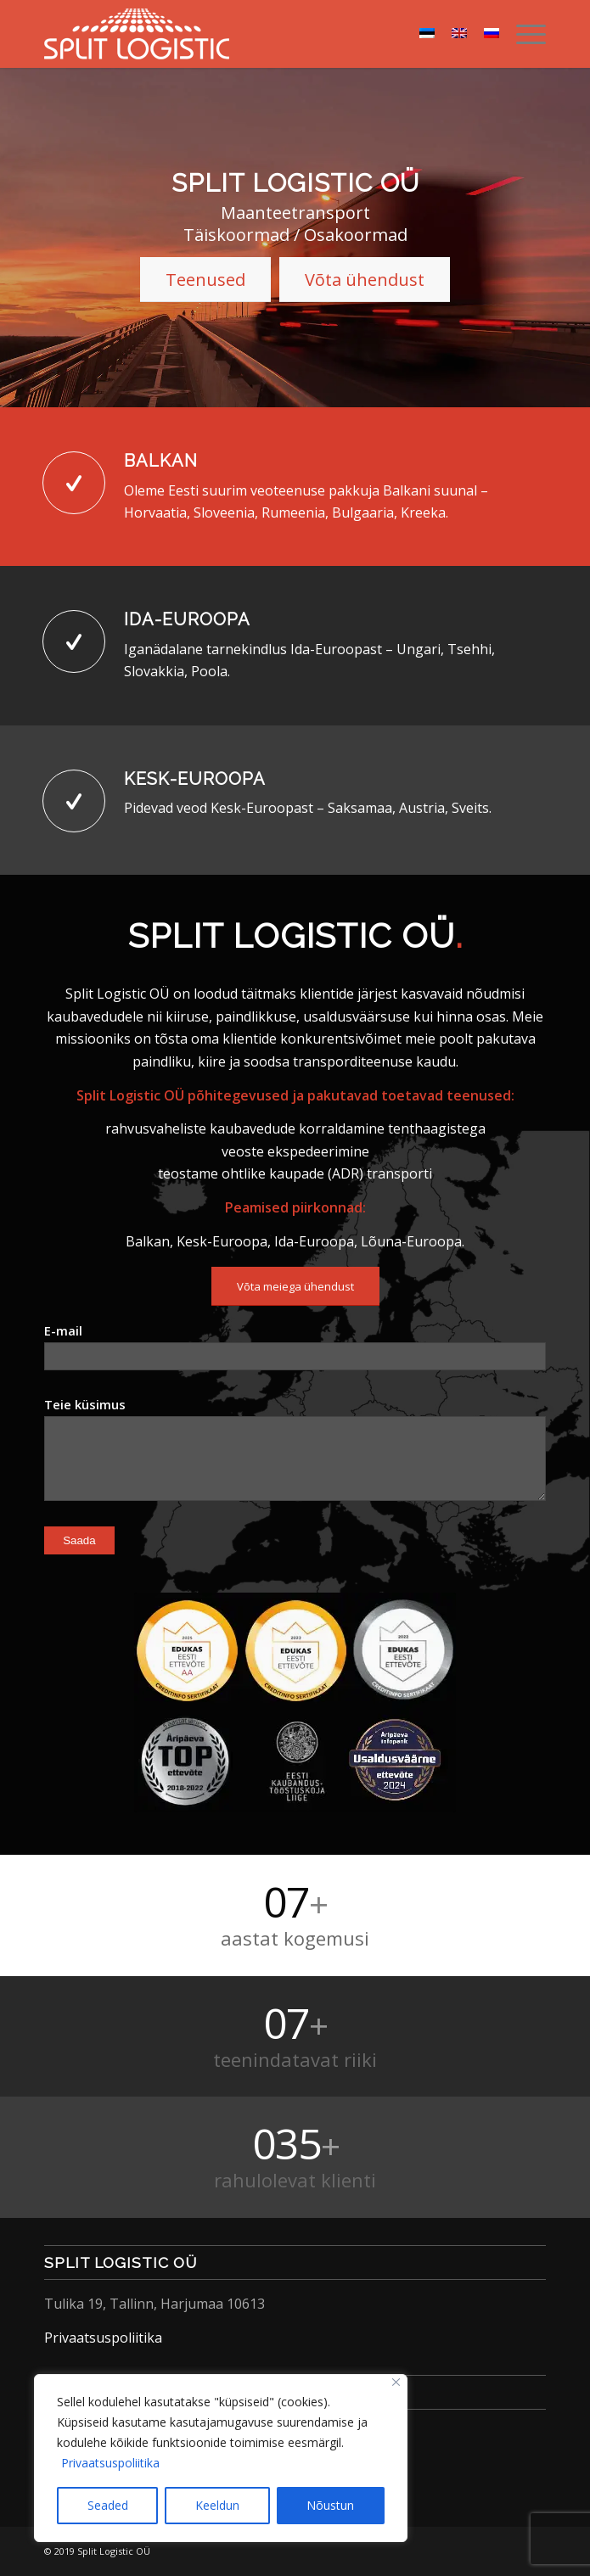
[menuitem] (522, 34)
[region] (220, 2458)
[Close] (396, 2382)
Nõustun (330, 2505)
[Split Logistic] (245, 34)
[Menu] (522, 34)
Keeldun (217, 2505)
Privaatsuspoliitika (110, 2463)
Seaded (107, 2505)
